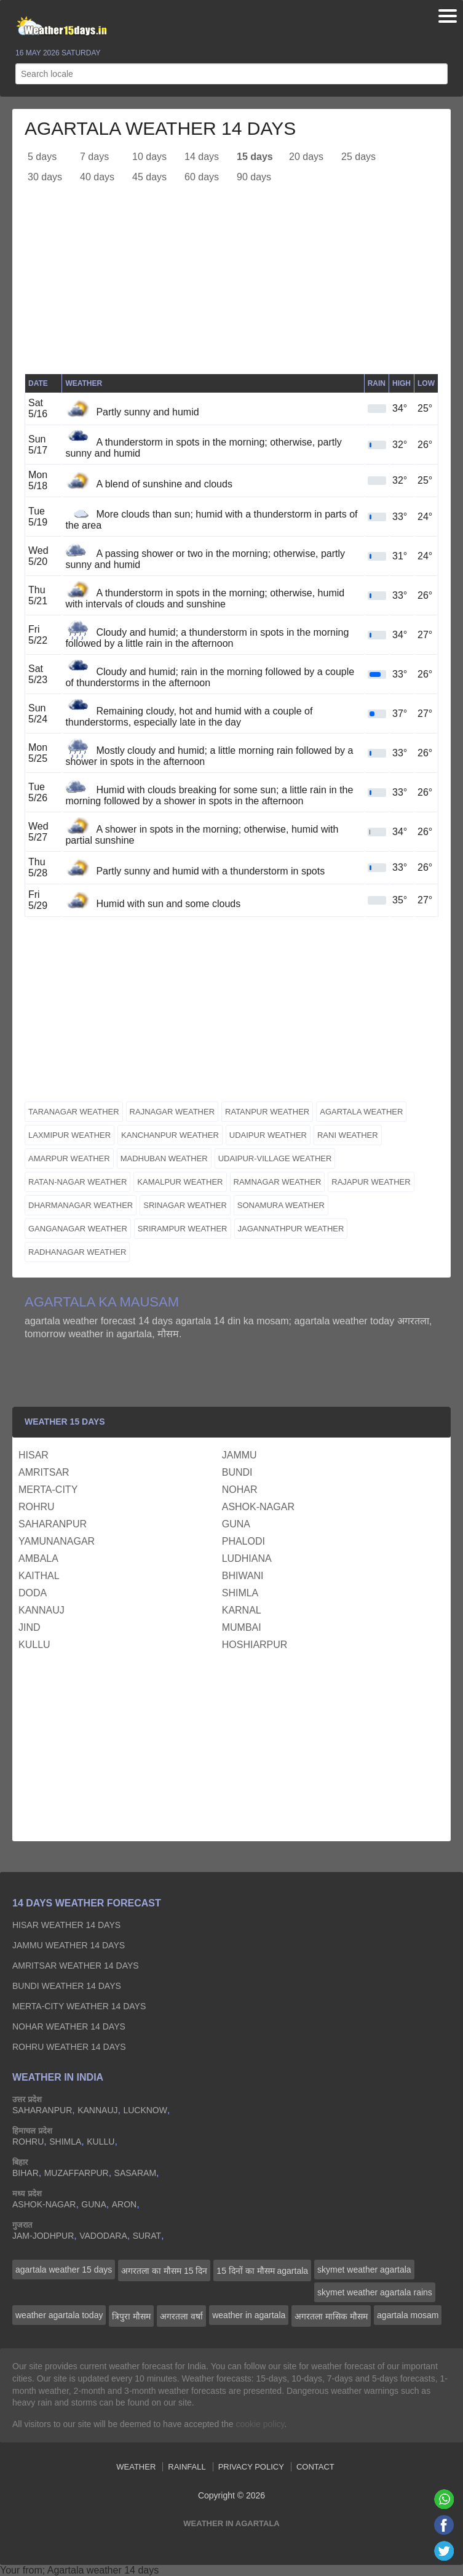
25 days (358, 156)
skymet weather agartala (364, 2269)
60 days (201, 177)
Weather (136, 2466)
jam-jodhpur (43, 2236)
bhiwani (243, 1575)
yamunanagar (56, 1541)
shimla (240, 1593)
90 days (254, 177)
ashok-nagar (258, 1507)
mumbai (241, 1627)
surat (147, 2236)
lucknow (145, 2110)
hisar (33, 1455)
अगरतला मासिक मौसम (331, 2316)
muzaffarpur (76, 2173)
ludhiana (247, 1558)
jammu (239, 1455)
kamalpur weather (180, 1181)
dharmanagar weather (80, 1205)
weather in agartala (248, 2315)
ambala (38, 1558)
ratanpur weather (267, 1111)
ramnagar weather (278, 1181)
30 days (45, 177)
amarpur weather (69, 1158)
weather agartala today (59, 2315)
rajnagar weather (172, 1111)
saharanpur (52, 1524)
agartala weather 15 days (63, 2269)
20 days (306, 156)
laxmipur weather (69, 1135)
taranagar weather (73, 1111)
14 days (201, 156)
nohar (240, 1489)
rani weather (347, 1135)
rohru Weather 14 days (69, 2047)
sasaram (135, 2173)
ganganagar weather (77, 1228)
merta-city (47, 1489)
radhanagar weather (77, 1252)
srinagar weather (185, 1205)
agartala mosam (407, 2315)
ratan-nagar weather (77, 1181)
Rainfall (186, 2466)
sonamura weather (281, 1205)
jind (29, 1627)
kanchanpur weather (170, 1135)
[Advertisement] (231, 287)
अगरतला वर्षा (181, 2316)
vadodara (103, 2236)
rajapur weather (370, 1181)
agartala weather (361, 1111)
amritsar (43, 1472)
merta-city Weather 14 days (79, 2006)
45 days (149, 177)
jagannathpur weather (291, 1228)
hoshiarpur (255, 1644)
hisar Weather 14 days (66, 1925)
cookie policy (259, 2424)
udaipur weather (268, 1135)
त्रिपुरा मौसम (131, 2316)
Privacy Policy (251, 2466)
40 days (97, 177)
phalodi (243, 1541)
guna (236, 1524)
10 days (149, 156)
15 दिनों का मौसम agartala (262, 2271)
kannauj (41, 1610)
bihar (25, 2173)
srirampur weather (183, 1228)
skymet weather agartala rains (374, 2292)
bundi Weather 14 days (66, 1986)
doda (32, 1593)
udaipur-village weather (275, 1158)
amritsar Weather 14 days (75, 1965)
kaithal (39, 1575)
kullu (34, 1644)
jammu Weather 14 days (68, 1945)
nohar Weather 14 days (68, 2026)
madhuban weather (164, 1158)
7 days (94, 156)
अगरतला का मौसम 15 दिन (164, 2271)
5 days (42, 156)
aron (124, 2204)
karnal (241, 1610)
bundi (237, 1472)
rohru (36, 1507)
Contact (315, 2466)
